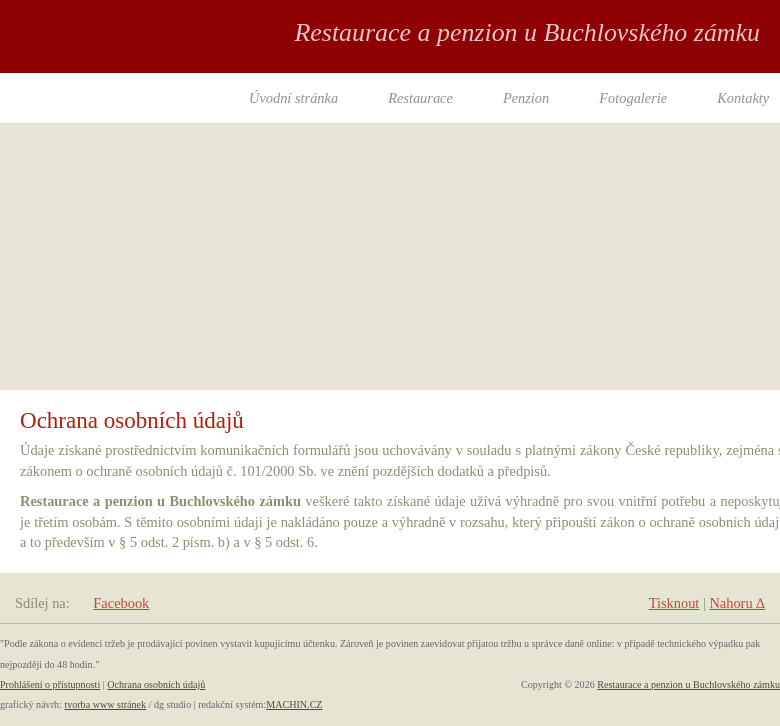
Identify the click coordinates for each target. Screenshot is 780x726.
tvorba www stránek (105, 704)
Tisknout (674, 603)
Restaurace (420, 98)
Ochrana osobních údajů (156, 684)
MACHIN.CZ (294, 704)
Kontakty (743, 98)
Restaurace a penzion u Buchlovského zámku (688, 684)
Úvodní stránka (293, 98)
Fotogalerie (633, 98)
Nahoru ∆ (737, 603)
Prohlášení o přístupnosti (50, 684)
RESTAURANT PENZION (109, 74)
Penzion (526, 98)
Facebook (121, 603)
